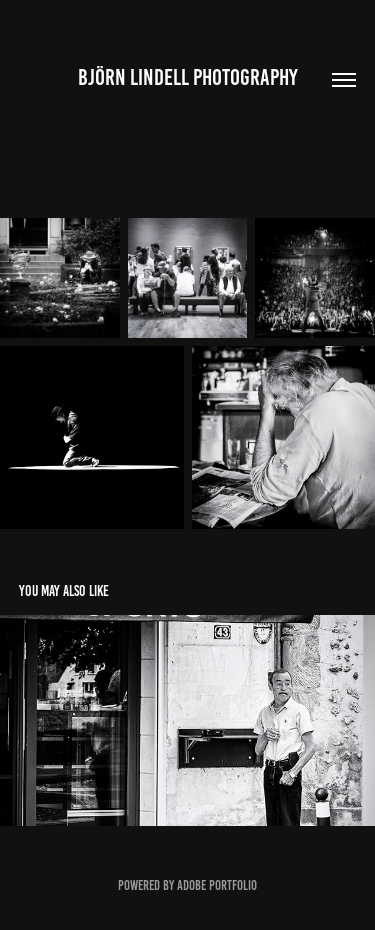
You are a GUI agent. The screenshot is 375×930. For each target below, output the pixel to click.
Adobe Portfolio (217, 885)
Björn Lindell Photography (188, 77)
